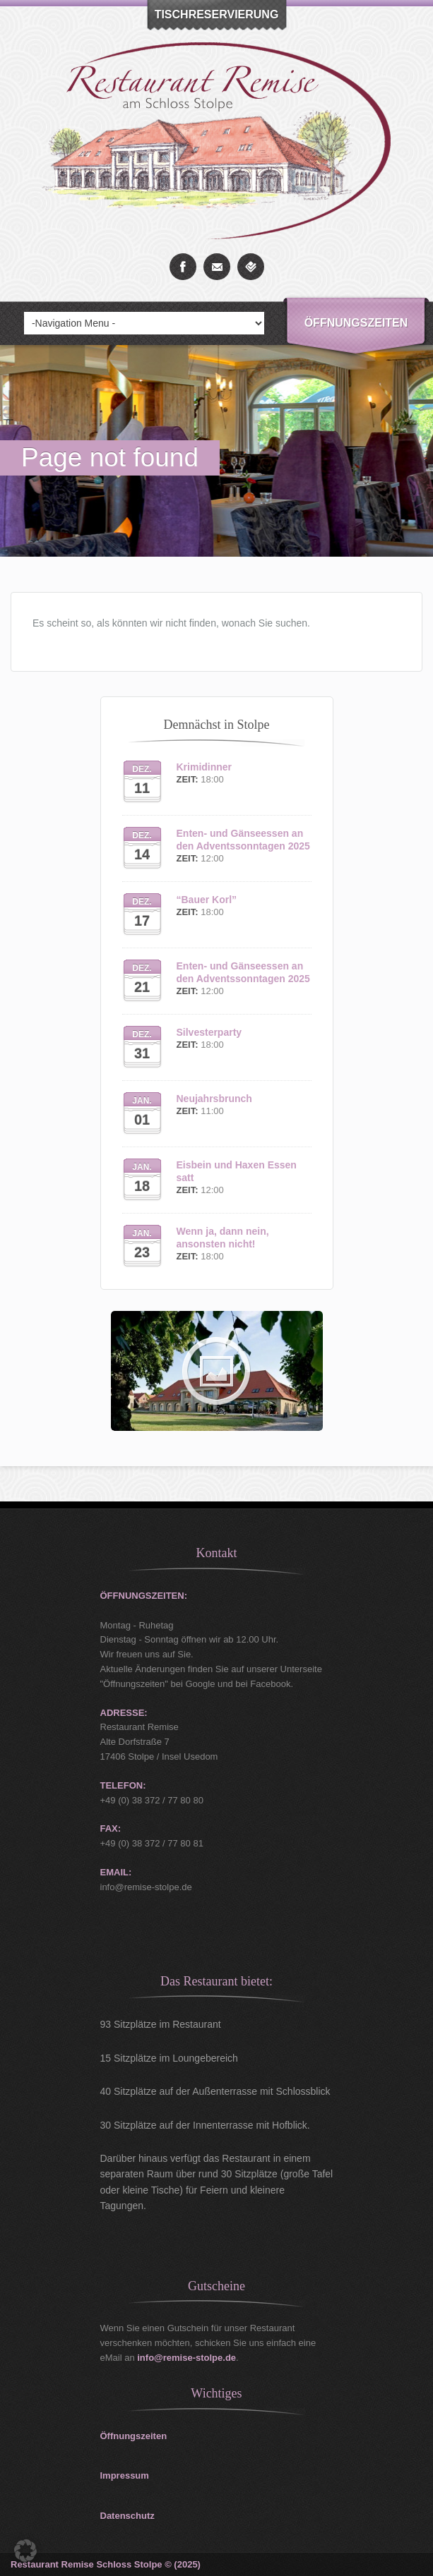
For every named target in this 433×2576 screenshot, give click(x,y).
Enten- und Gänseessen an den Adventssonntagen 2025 (243, 840)
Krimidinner (204, 767)
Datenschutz (127, 2515)
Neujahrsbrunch (214, 1098)
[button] (25, 2550)
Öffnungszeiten (356, 323)
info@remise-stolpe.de (186, 2357)
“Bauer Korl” (207, 899)
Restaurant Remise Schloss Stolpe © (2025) (106, 2564)
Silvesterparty (209, 1032)
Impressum (124, 2475)
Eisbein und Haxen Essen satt (237, 1171)
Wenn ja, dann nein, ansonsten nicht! (223, 1238)
